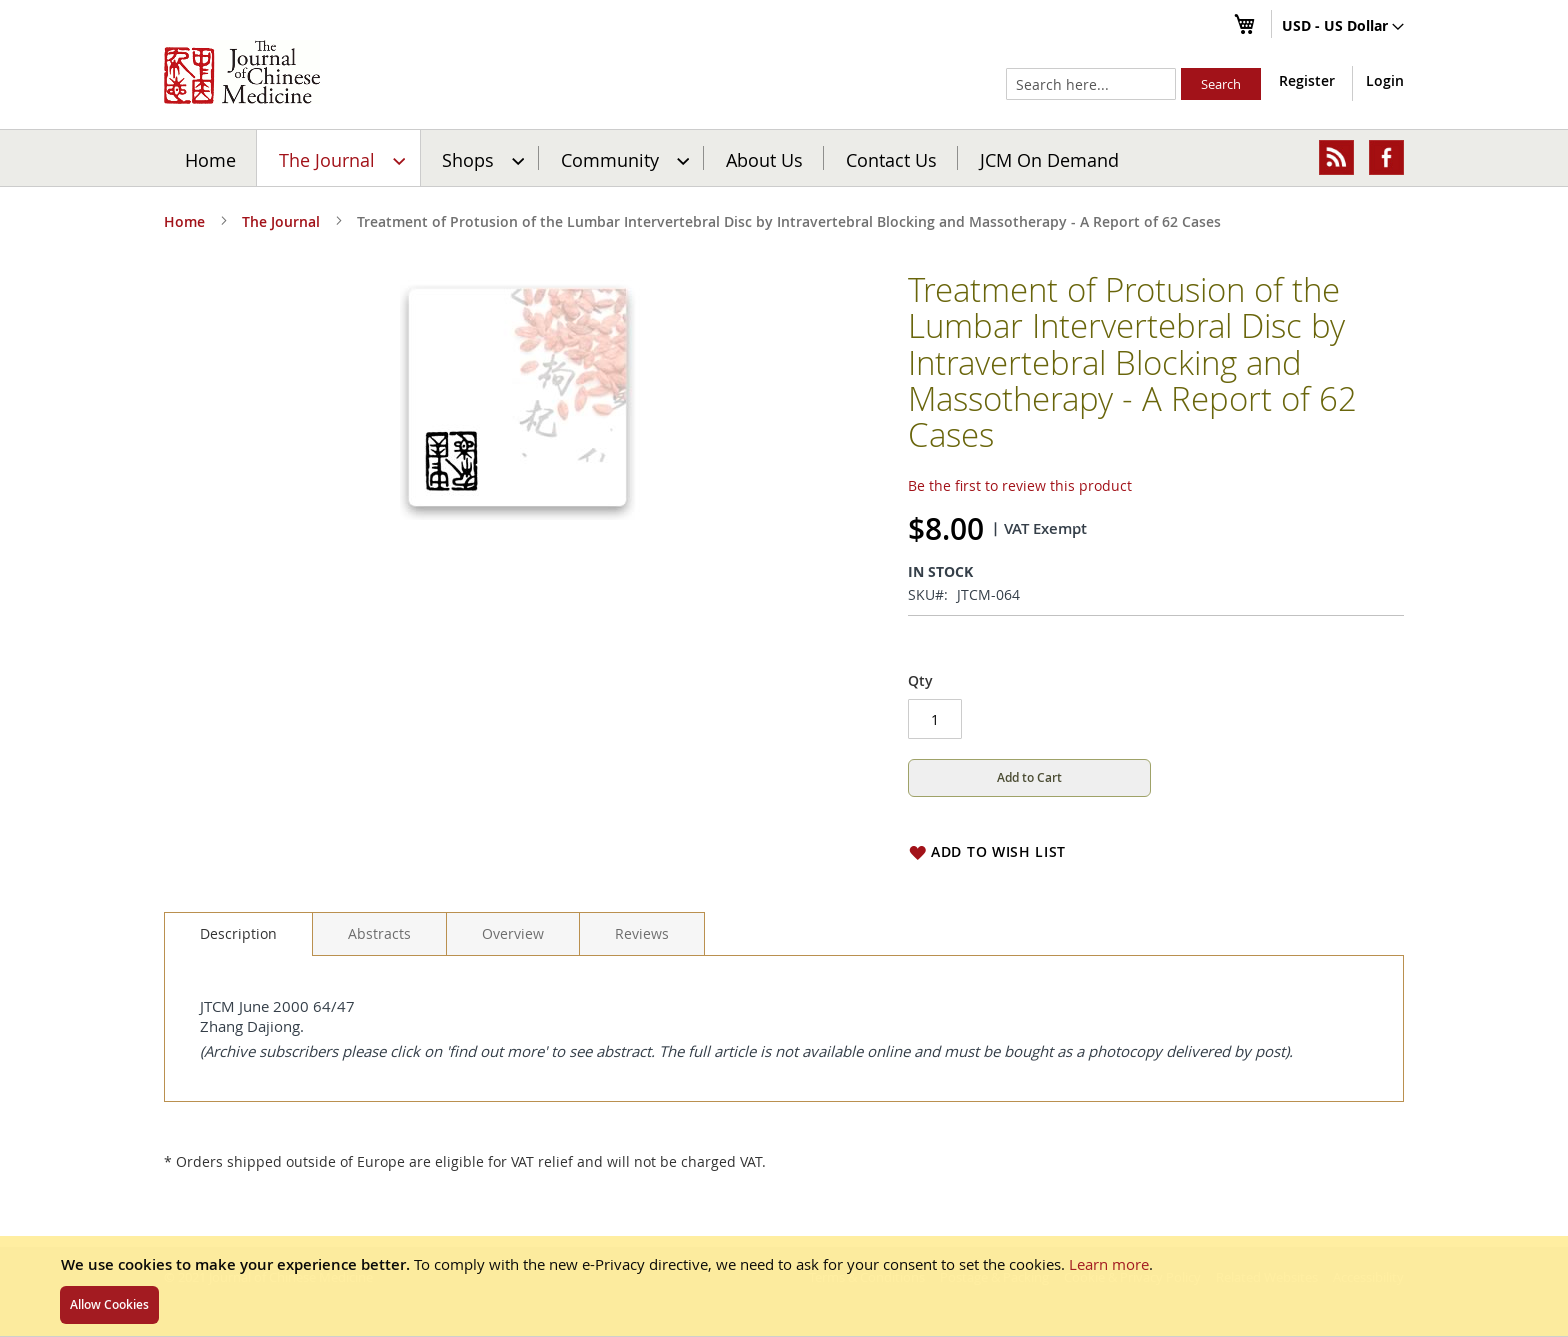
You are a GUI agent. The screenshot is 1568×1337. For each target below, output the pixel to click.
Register (1307, 80)
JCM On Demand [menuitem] (1049, 159)
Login (1385, 80)
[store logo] (242, 72)
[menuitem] (339, 158)
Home (210, 159)
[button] (1343, 27)
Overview (513, 933)
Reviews (642, 933)
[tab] (238, 934)
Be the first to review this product (1020, 485)
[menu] (784, 158)
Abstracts (379, 933)
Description (238, 933)
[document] (784, 1286)
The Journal (281, 221)
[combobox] (1091, 84)
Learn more (1109, 1264)
